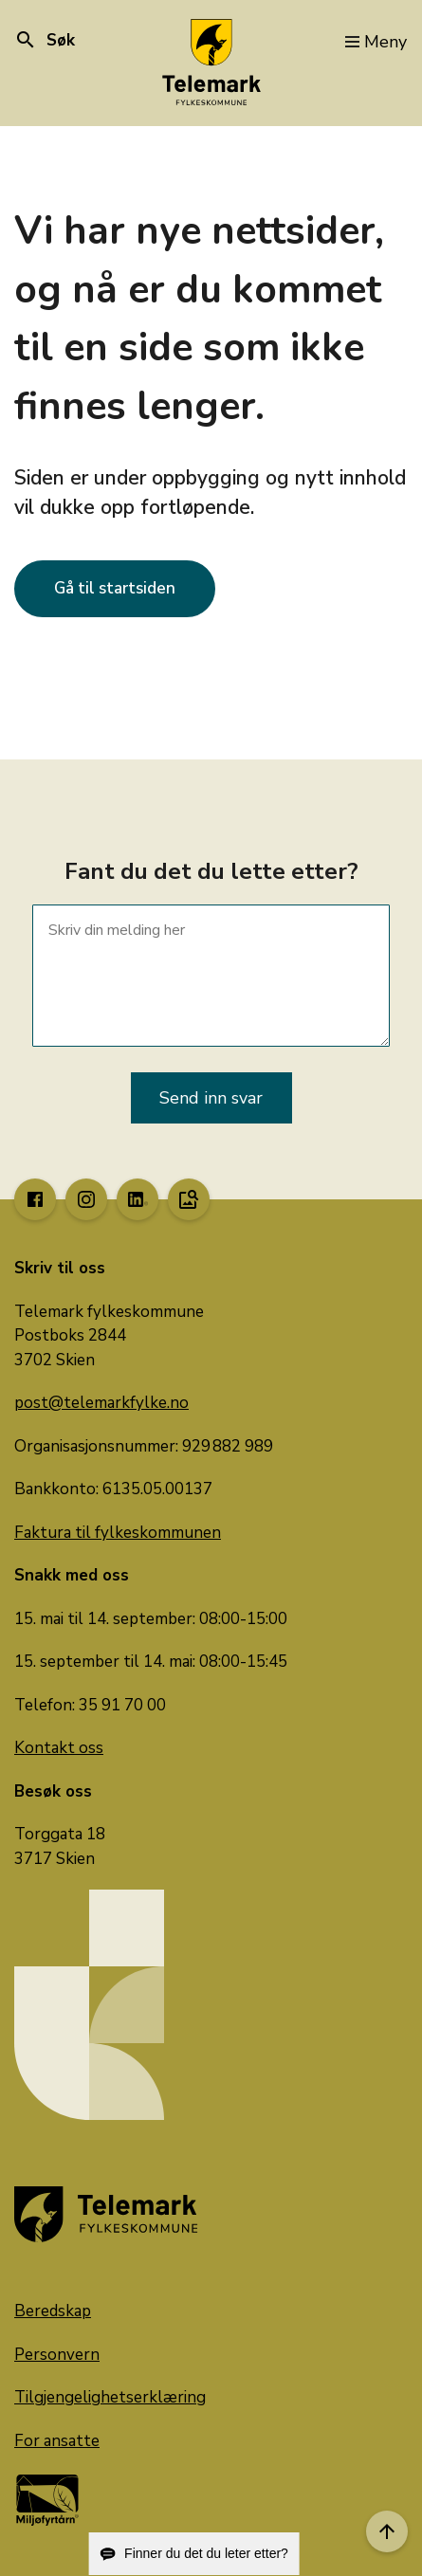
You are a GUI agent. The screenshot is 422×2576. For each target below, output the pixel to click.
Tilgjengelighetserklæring (110, 2397)
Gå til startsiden (114, 588)
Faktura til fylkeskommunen (117, 1533)
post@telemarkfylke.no (101, 1403)
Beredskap (52, 2311)
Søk (44, 40)
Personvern (57, 2355)
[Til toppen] (387, 2531)
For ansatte (57, 2441)
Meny (376, 41)
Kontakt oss (58, 1748)
